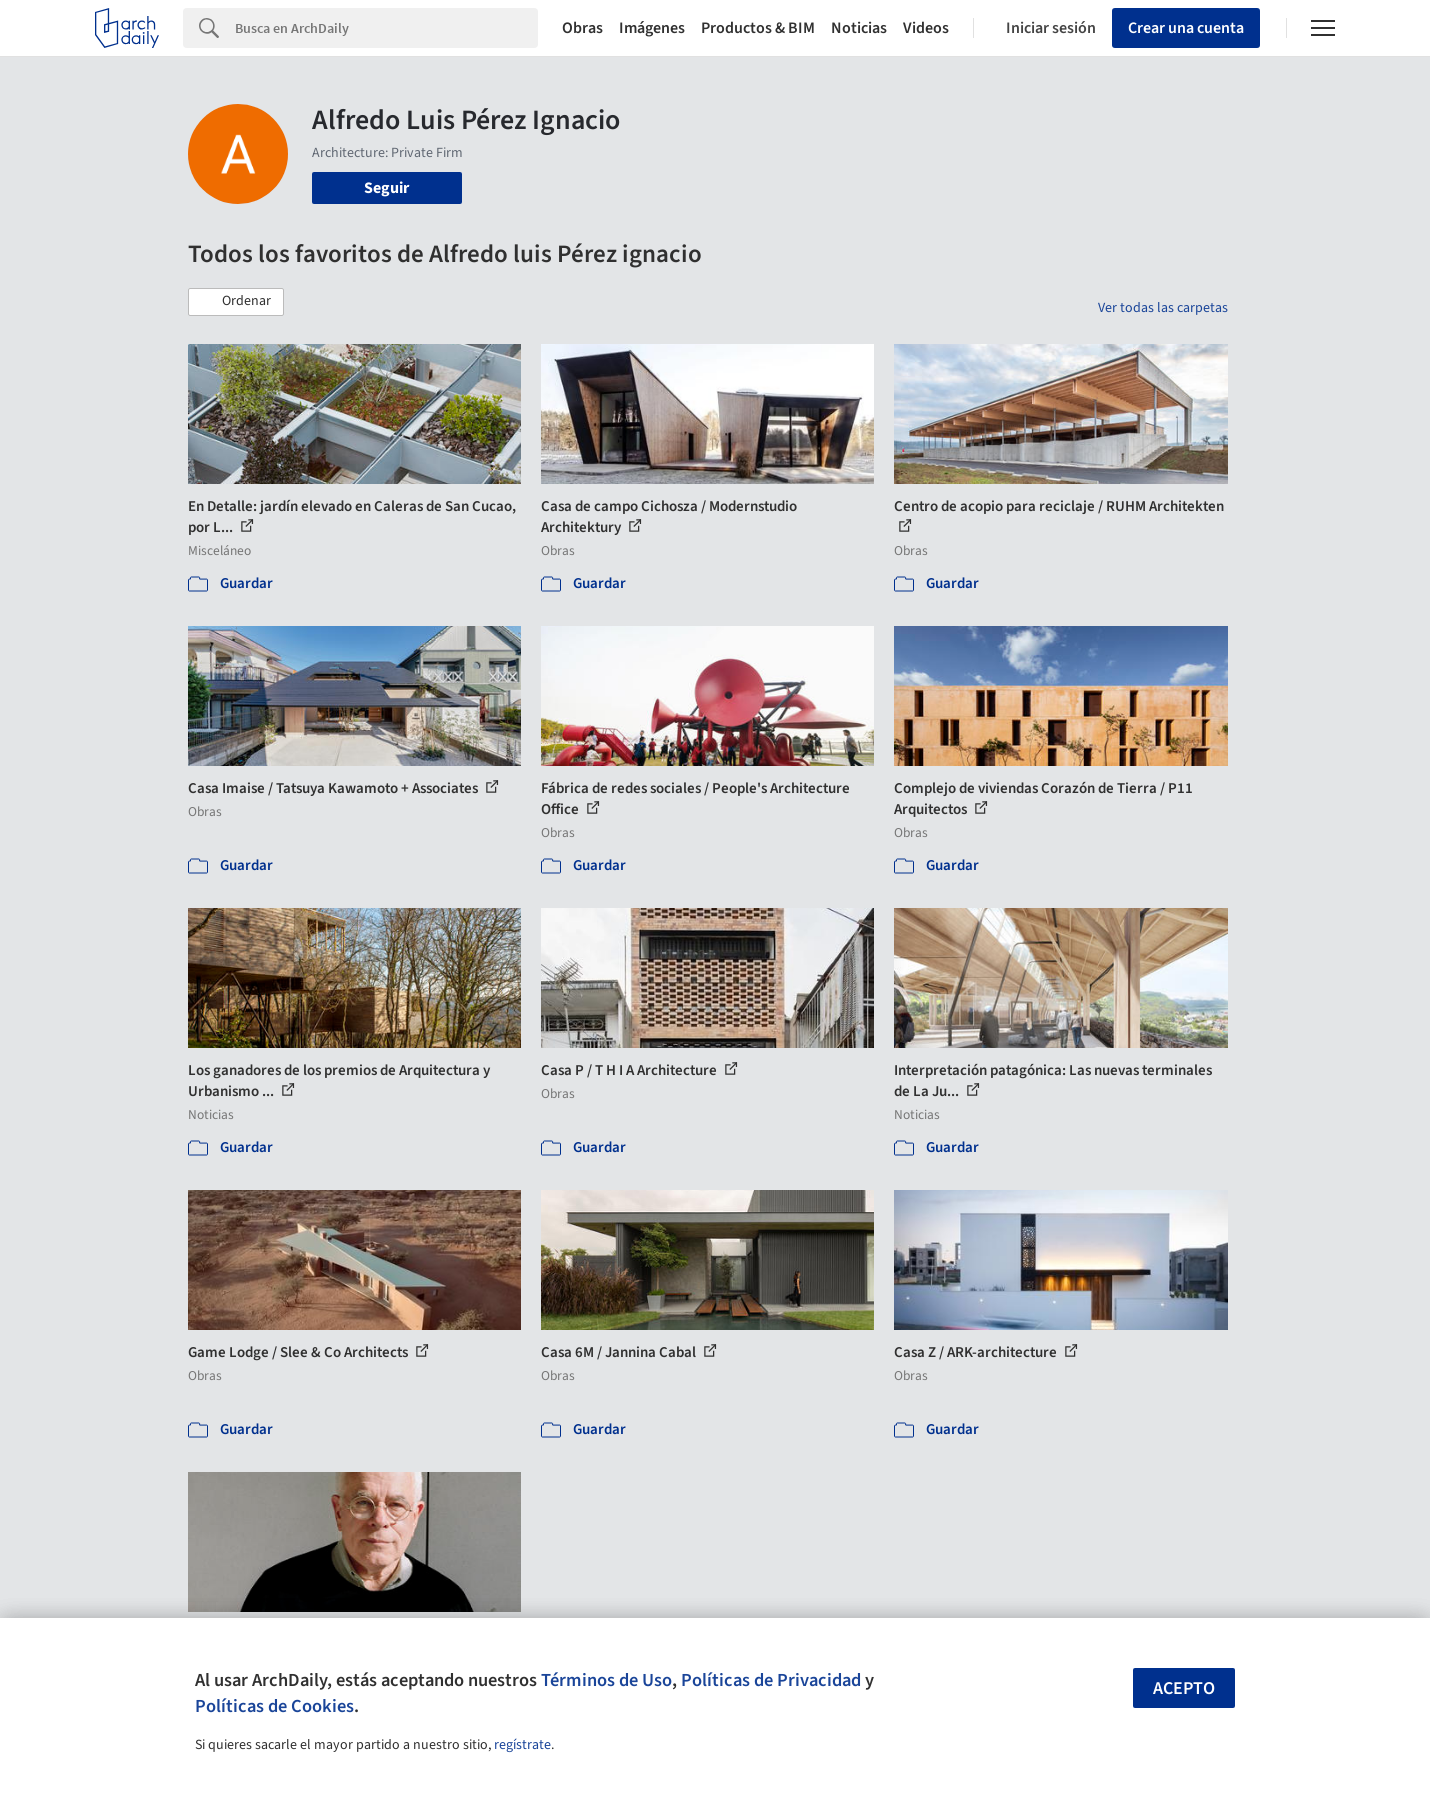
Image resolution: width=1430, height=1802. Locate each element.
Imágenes (652, 28)
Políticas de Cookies (274, 1706)
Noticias (859, 28)
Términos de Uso (606, 1680)
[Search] (386, 28)
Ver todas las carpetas (1163, 308)
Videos (926, 28)
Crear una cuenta (1186, 28)
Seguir (386, 188)
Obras (582, 28)
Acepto (1184, 1688)
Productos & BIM (758, 28)
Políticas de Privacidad (771, 1680)
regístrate (522, 1745)
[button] (236, 302)
